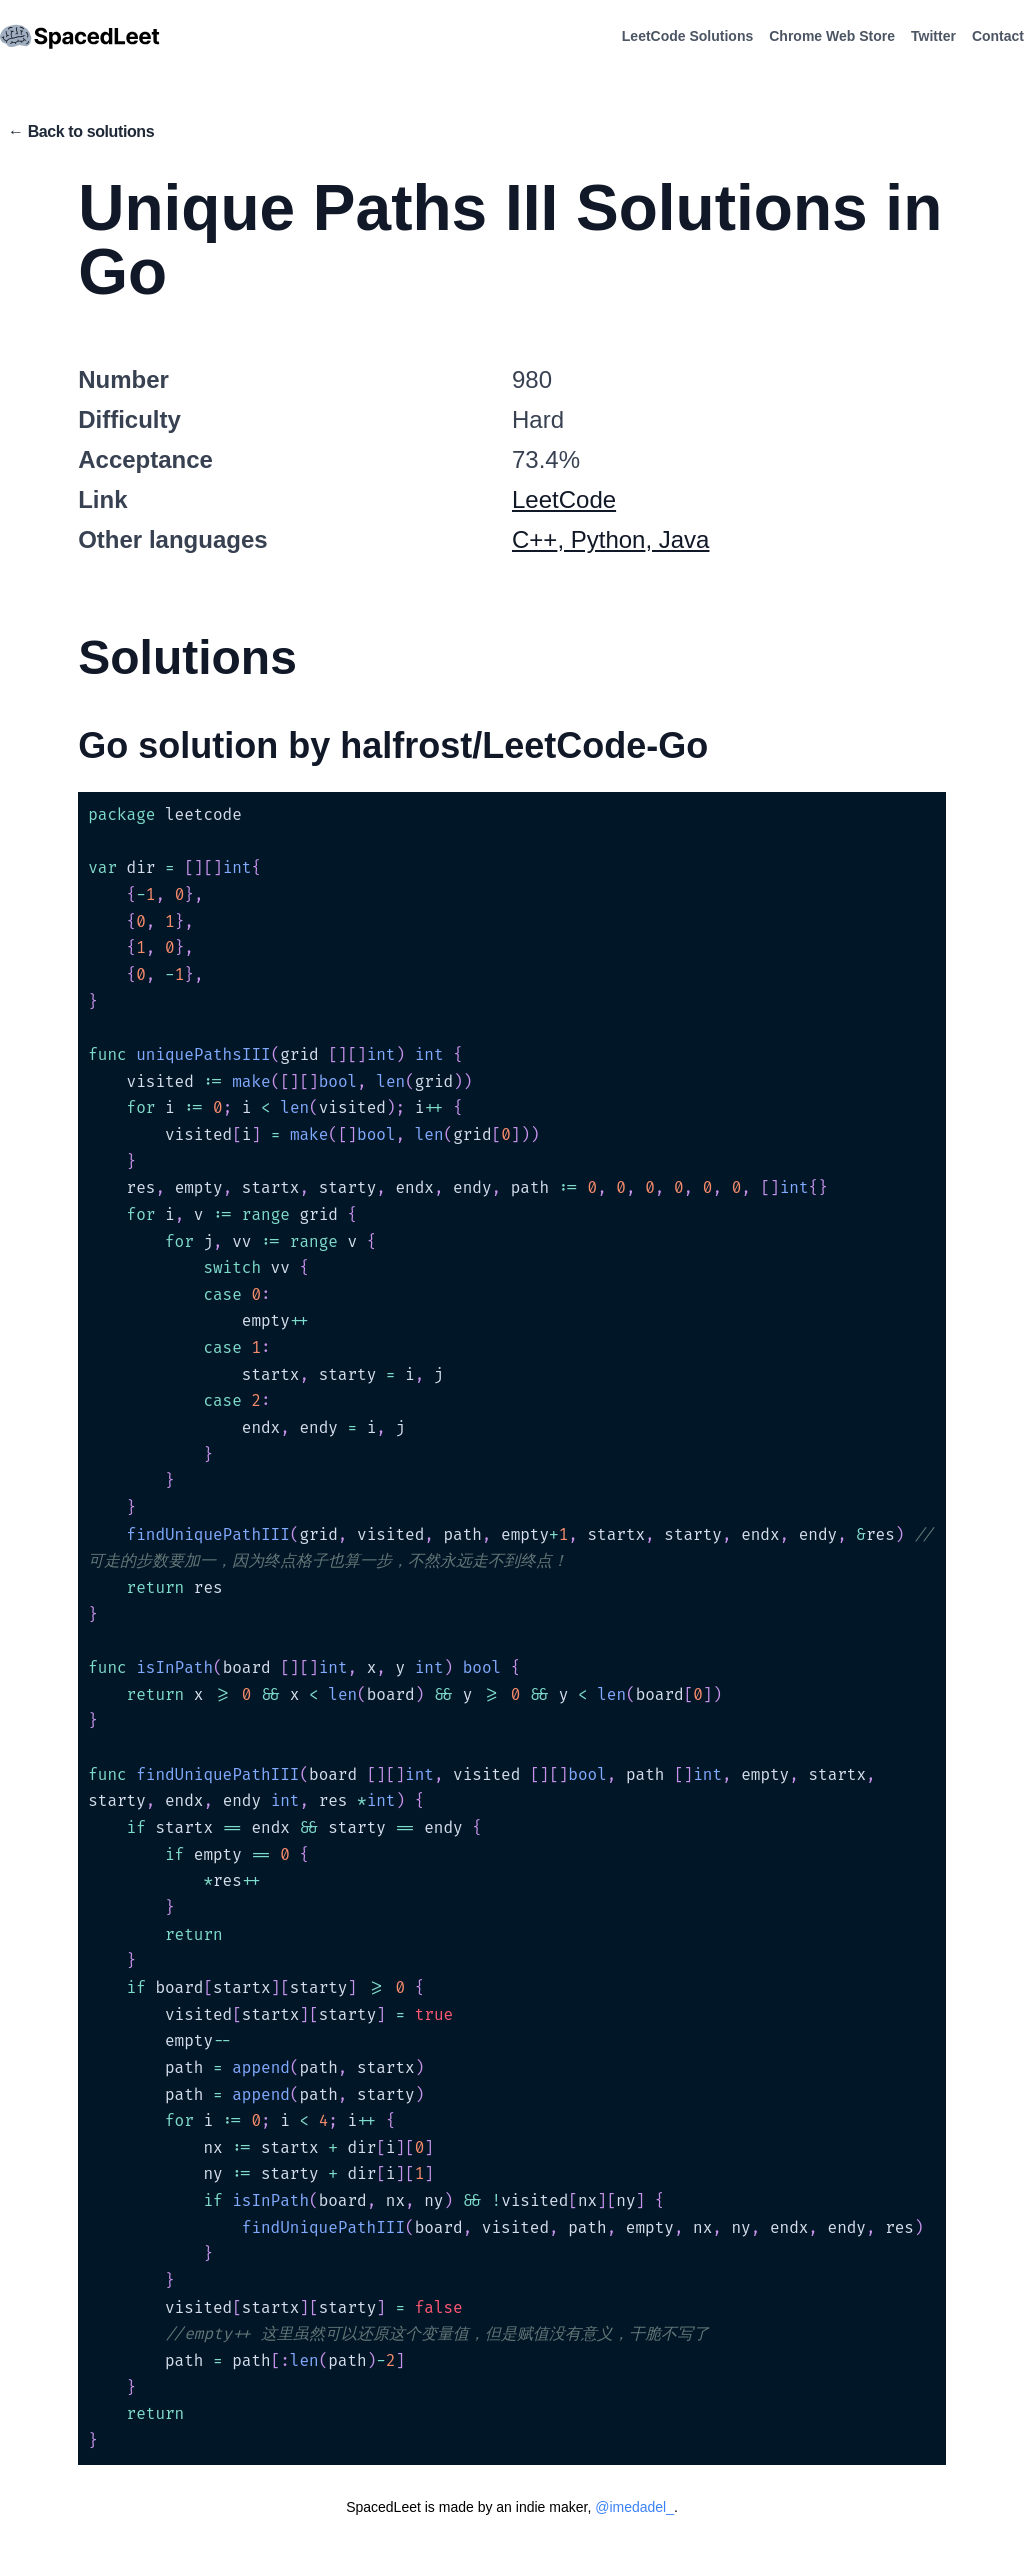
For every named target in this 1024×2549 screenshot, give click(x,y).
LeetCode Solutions (687, 36)
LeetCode (564, 499)
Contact (998, 36)
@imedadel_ (634, 2507)
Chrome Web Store (832, 36)
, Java (677, 539)
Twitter (933, 36)
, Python (601, 539)
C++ (534, 539)
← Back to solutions (81, 131)
